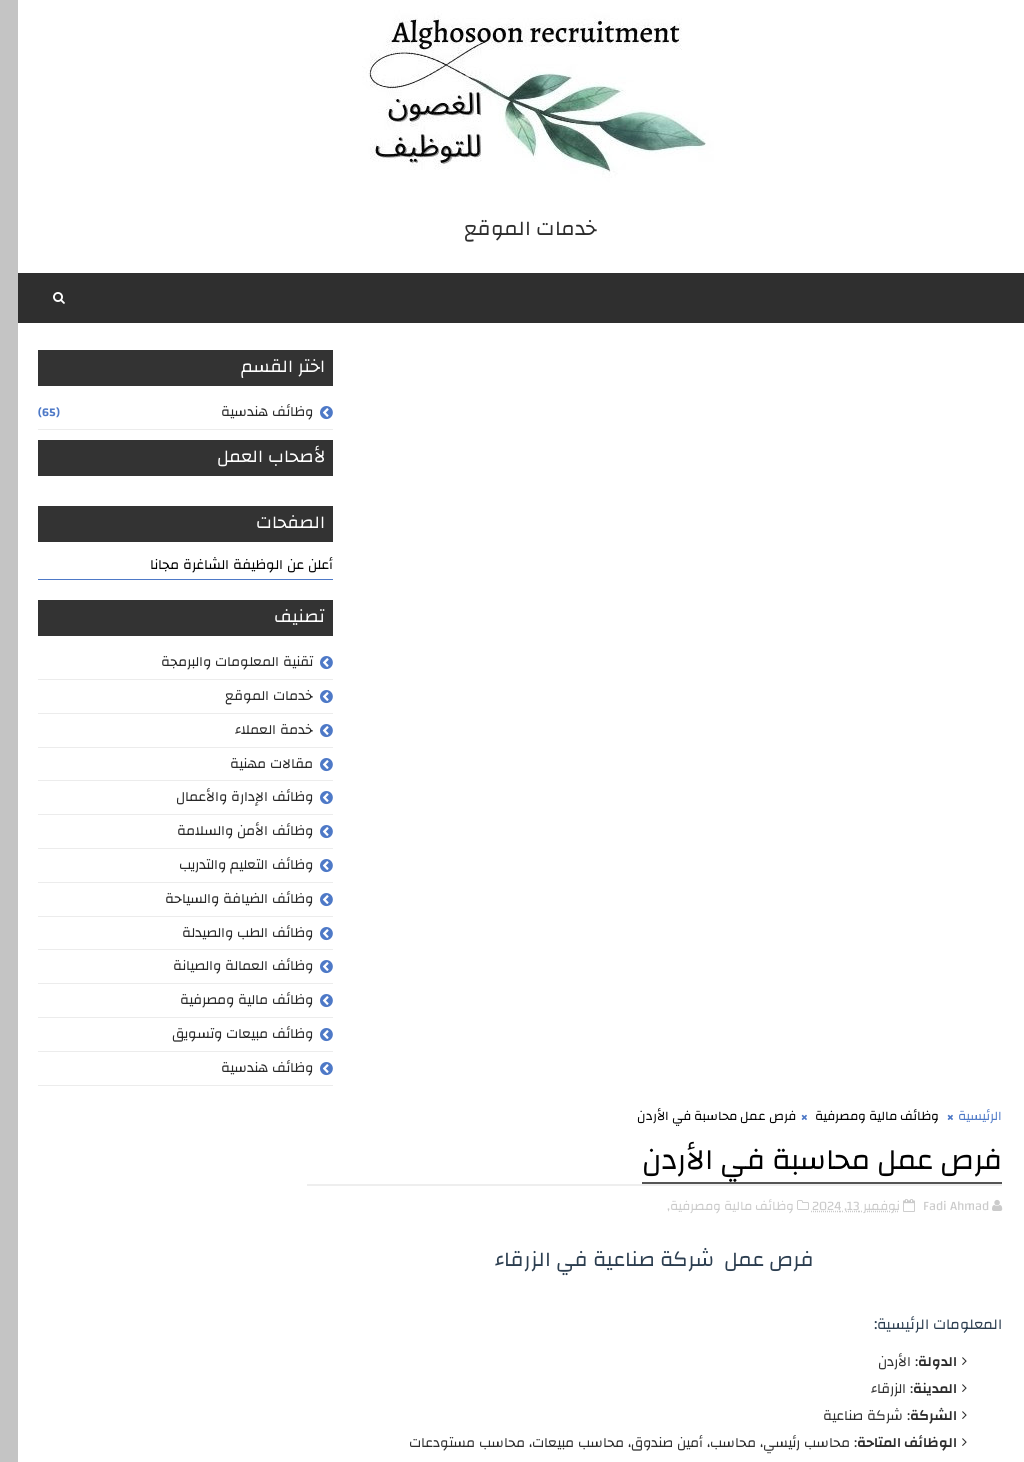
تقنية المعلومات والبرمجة (219, 665)
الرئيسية (962, 363)
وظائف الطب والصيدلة (229, 936)
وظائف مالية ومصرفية (228, 1003)
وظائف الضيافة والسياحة (221, 902)
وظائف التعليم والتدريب (228, 868)
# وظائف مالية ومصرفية (861, 1349)
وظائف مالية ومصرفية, (712, 452)
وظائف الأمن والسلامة (227, 834)
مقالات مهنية (253, 767)
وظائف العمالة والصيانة (225, 970)
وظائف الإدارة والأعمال (226, 801)
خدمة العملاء (256, 733)
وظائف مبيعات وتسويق (224, 1037)
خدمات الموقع (251, 699)
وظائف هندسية (249, 415)
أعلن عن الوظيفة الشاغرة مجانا (223, 568)
